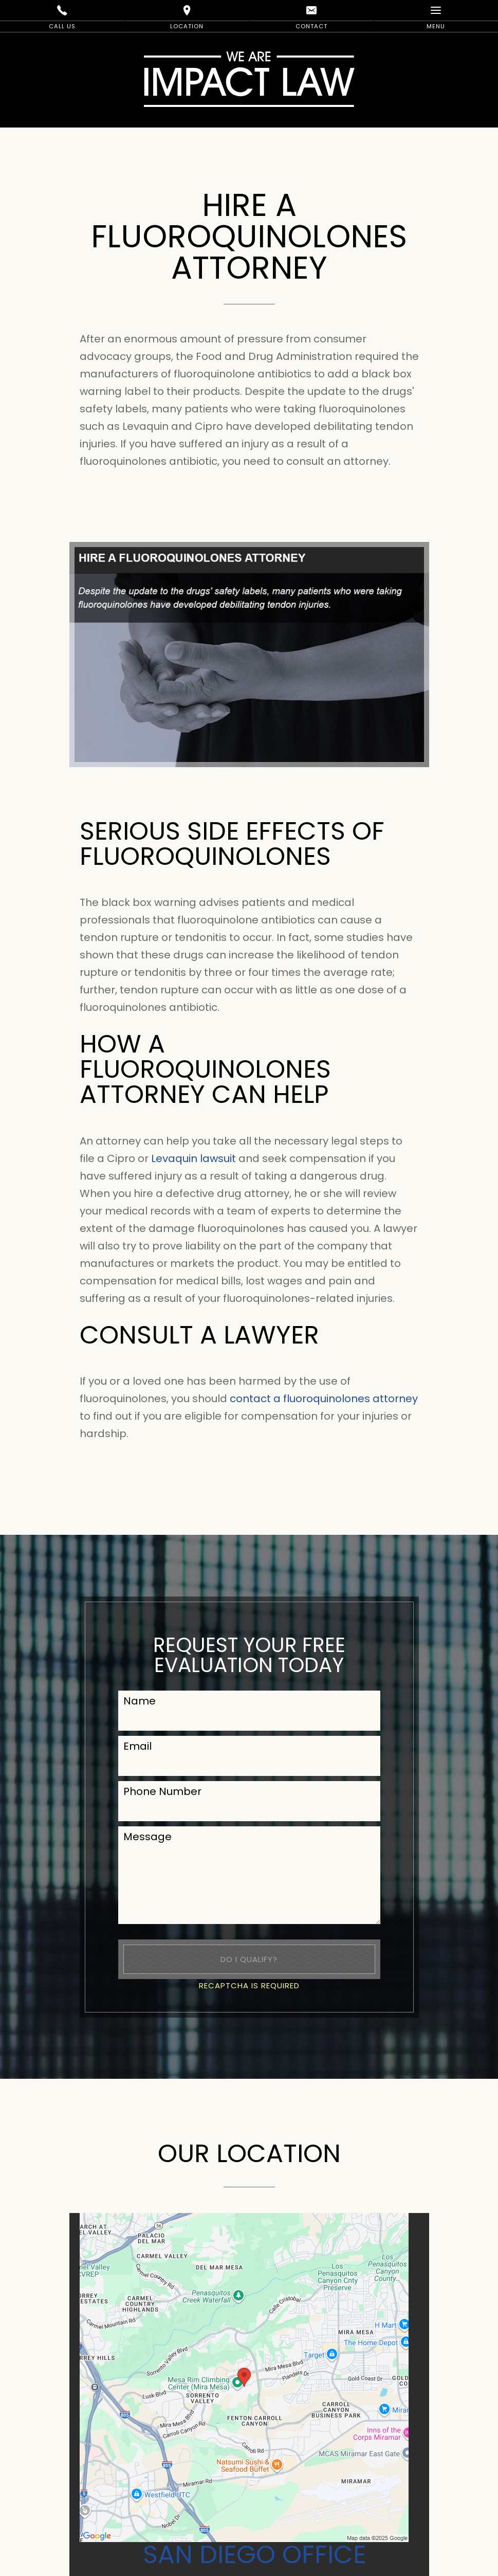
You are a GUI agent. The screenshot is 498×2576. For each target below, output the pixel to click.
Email (137, 1746)
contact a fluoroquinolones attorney (324, 1398)
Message (147, 1836)
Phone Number (162, 1791)
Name (139, 1701)
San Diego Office (254, 2554)
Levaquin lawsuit (193, 1158)
